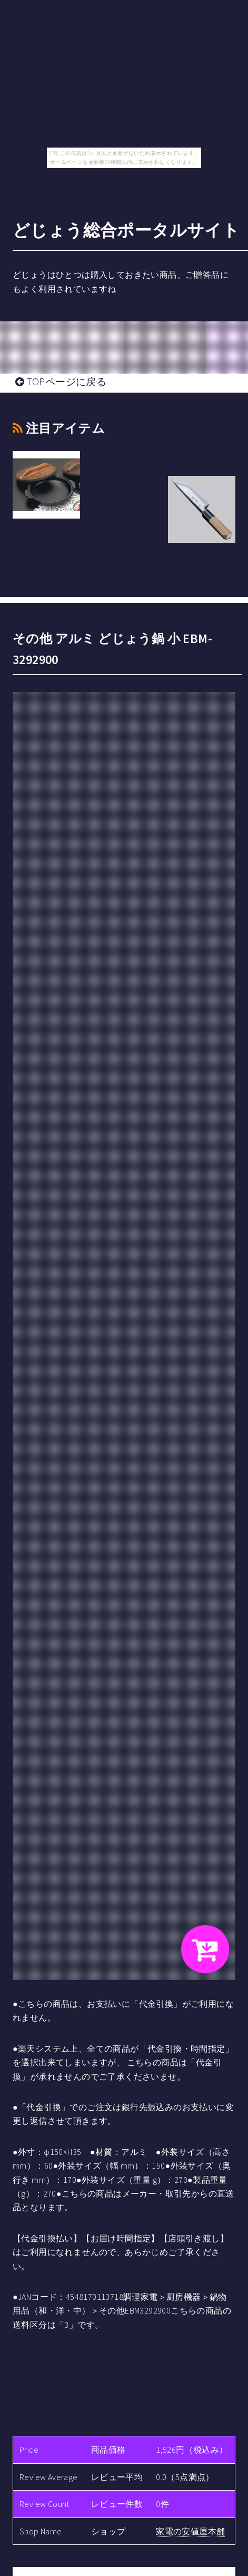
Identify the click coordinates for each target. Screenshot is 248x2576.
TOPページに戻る (60, 381)
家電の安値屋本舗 (190, 2531)
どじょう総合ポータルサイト (126, 230)
